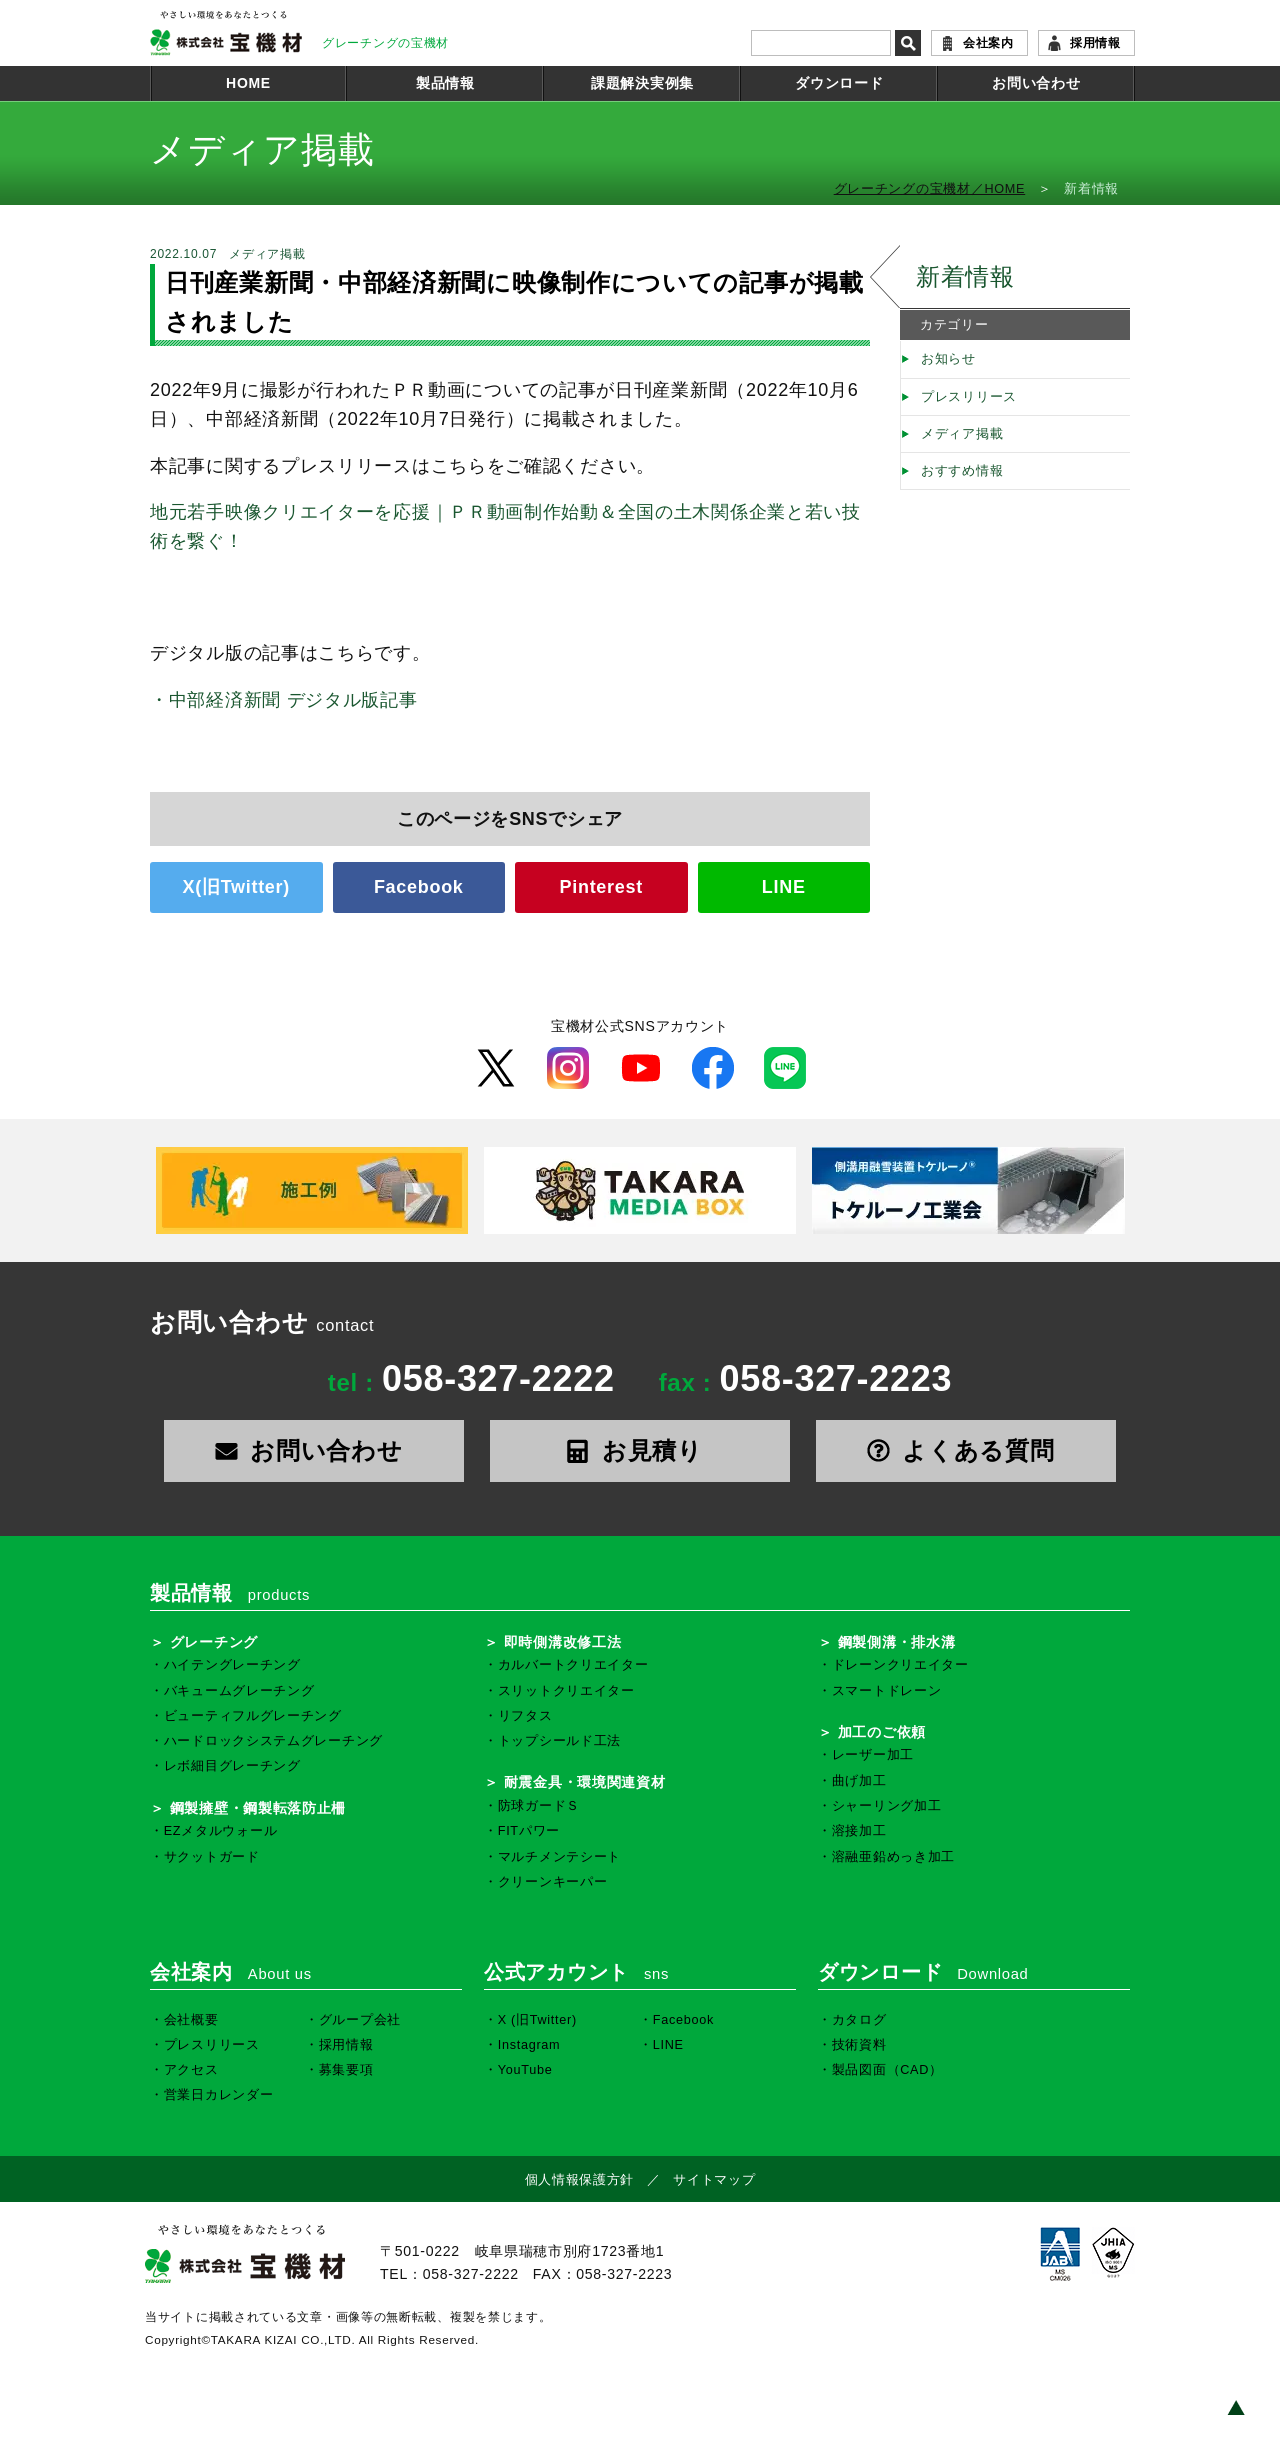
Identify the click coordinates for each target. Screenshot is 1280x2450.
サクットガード (212, 1857)
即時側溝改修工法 (563, 1642)
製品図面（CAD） (887, 2070)
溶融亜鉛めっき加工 (893, 1857)
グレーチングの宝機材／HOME (930, 189)
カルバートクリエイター (573, 1665)
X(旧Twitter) (236, 887)
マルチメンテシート (559, 1857)
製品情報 (445, 83)
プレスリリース (969, 397)
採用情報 (1095, 43)
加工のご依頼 (882, 1732)
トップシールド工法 (559, 1741)
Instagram (529, 2045)
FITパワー (529, 1831)
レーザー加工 (873, 1755)
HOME (248, 83)
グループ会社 (360, 2020)
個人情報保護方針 (580, 2180)
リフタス (525, 1716)
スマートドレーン (887, 1691)
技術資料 (859, 2045)
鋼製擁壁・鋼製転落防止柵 (258, 1808)
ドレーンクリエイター (900, 1665)
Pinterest (601, 887)
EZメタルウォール (221, 1831)
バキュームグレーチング (239, 1691)
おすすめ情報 (962, 471)
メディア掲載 (962, 434)
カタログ (859, 2020)
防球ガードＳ (539, 1806)
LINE (784, 887)
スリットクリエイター (566, 1691)
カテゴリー (954, 325)
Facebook (419, 887)
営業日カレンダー (219, 2095)
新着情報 (965, 276)
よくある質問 (966, 1450)
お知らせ (948, 359)
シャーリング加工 (887, 1806)
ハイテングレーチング (232, 1665)
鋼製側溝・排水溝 (897, 1642)
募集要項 (346, 2070)
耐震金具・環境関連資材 (585, 1782)
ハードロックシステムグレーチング (273, 1741)
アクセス (191, 2070)
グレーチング (214, 1642)
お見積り (640, 1450)
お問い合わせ (1036, 83)
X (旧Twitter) (537, 2020)
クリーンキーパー (553, 1882)
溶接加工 (859, 1831)
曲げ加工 (859, 1781)
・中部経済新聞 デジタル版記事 (284, 700)
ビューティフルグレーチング (253, 1716)
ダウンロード (839, 83)
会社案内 (988, 43)
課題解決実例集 (642, 83)
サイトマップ (714, 2180)
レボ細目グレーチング (232, 1766)
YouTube (525, 2070)
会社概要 (191, 2020)
